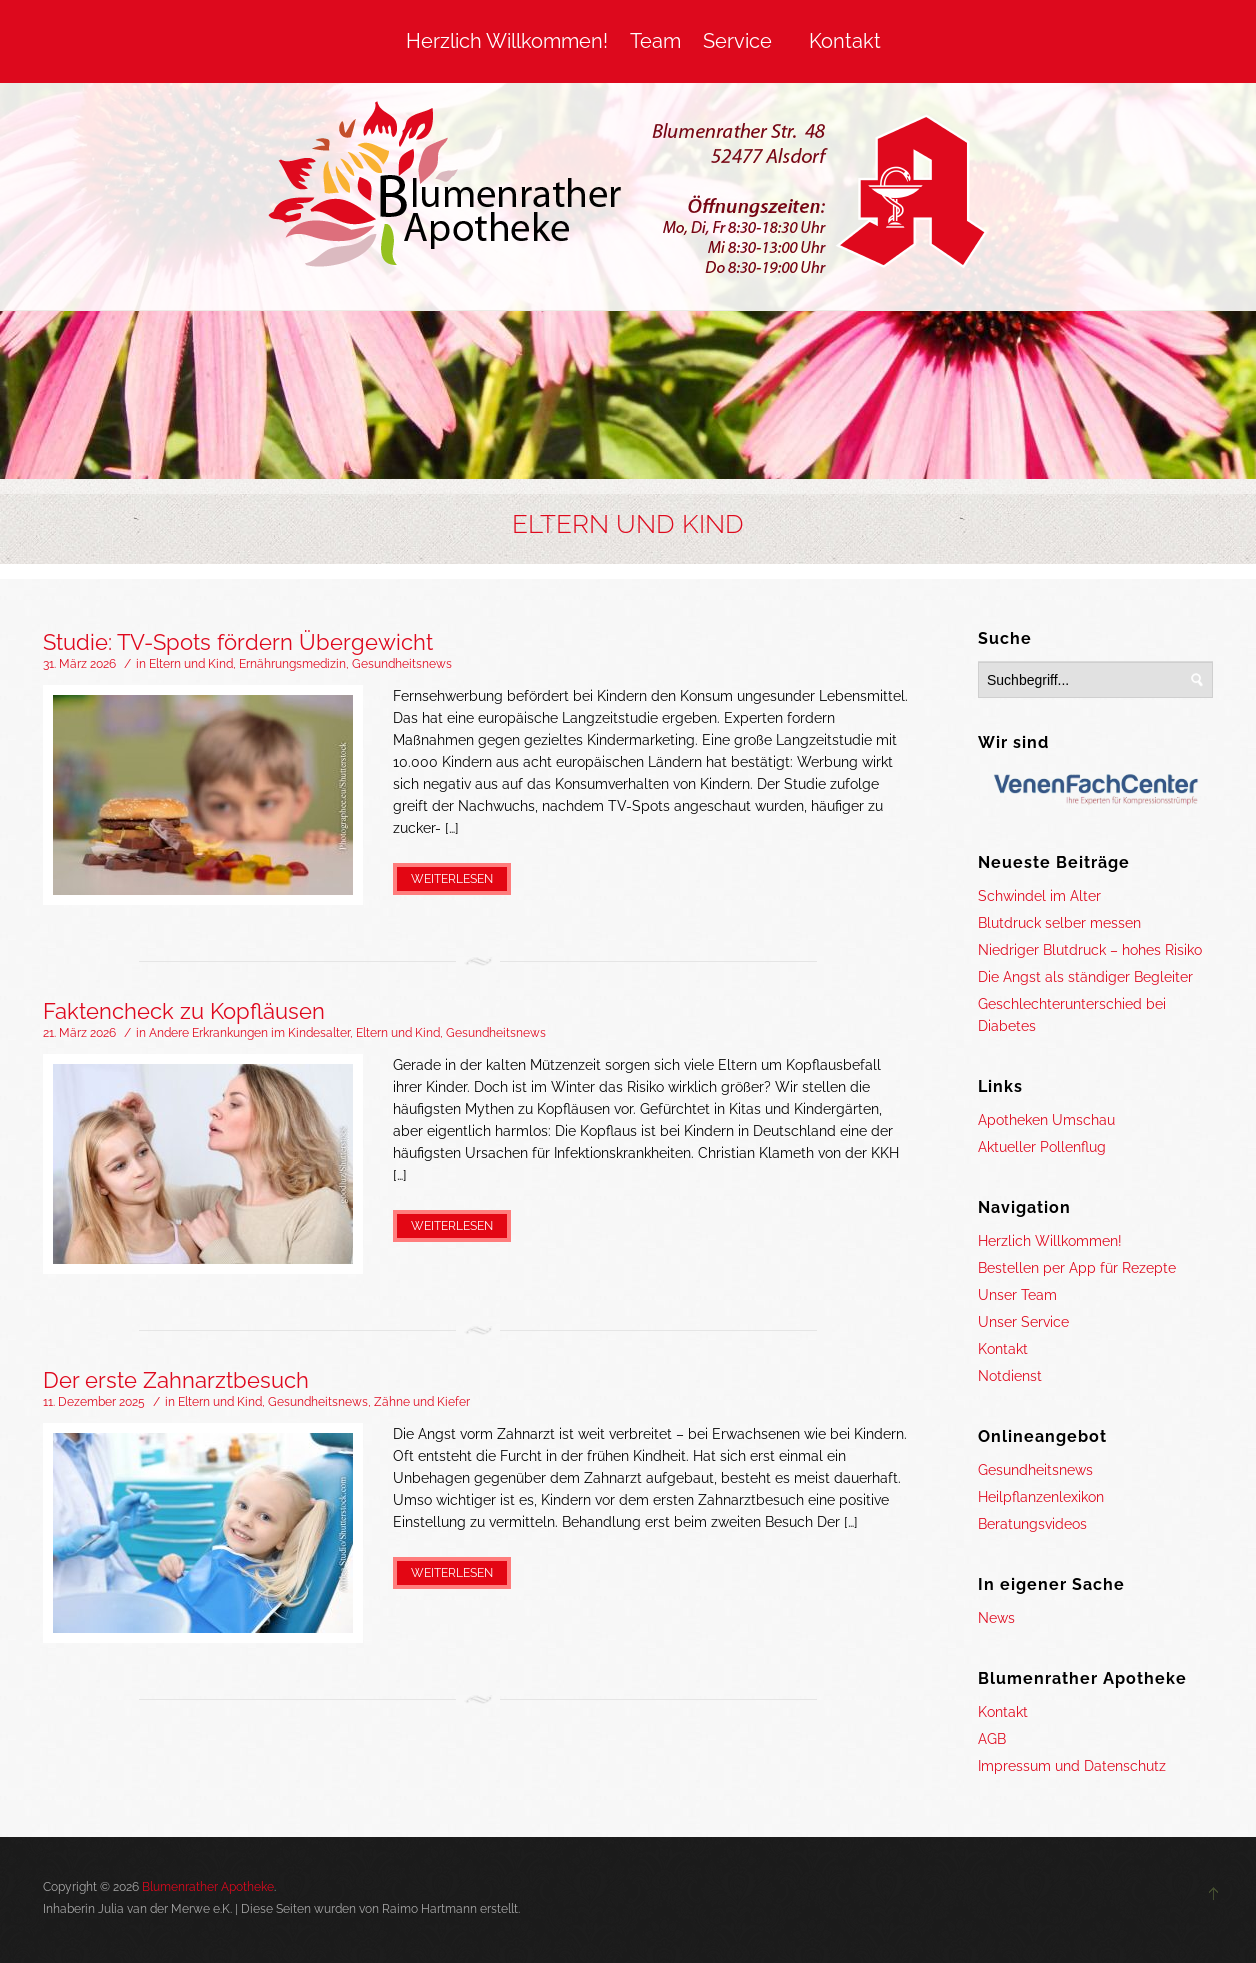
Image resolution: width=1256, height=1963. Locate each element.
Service (737, 41)
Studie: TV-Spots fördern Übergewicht (238, 642)
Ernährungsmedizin (292, 664)
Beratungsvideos (1032, 1524)
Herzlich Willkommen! (507, 41)
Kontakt (845, 41)
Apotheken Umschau (1046, 1120)
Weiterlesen (452, 879)
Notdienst (1010, 1376)
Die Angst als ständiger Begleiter (1085, 977)
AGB (992, 1739)
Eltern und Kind (191, 664)
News (996, 1618)
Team (655, 41)
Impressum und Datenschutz (1072, 1766)
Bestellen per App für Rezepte (1077, 1268)
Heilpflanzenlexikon (1041, 1497)
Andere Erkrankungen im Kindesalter (249, 1033)
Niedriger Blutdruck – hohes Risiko (1090, 950)
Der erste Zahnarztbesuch (176, 1380)
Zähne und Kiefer (422, 1402)
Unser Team (1017, 1295)
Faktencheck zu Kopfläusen (184, 1011)
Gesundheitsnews (402, 664)
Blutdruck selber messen (1059, 923)
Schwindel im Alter (1039, 896)
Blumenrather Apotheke (208, 1887)
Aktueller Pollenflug (1042, 1147)
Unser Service (1023, 1322)
